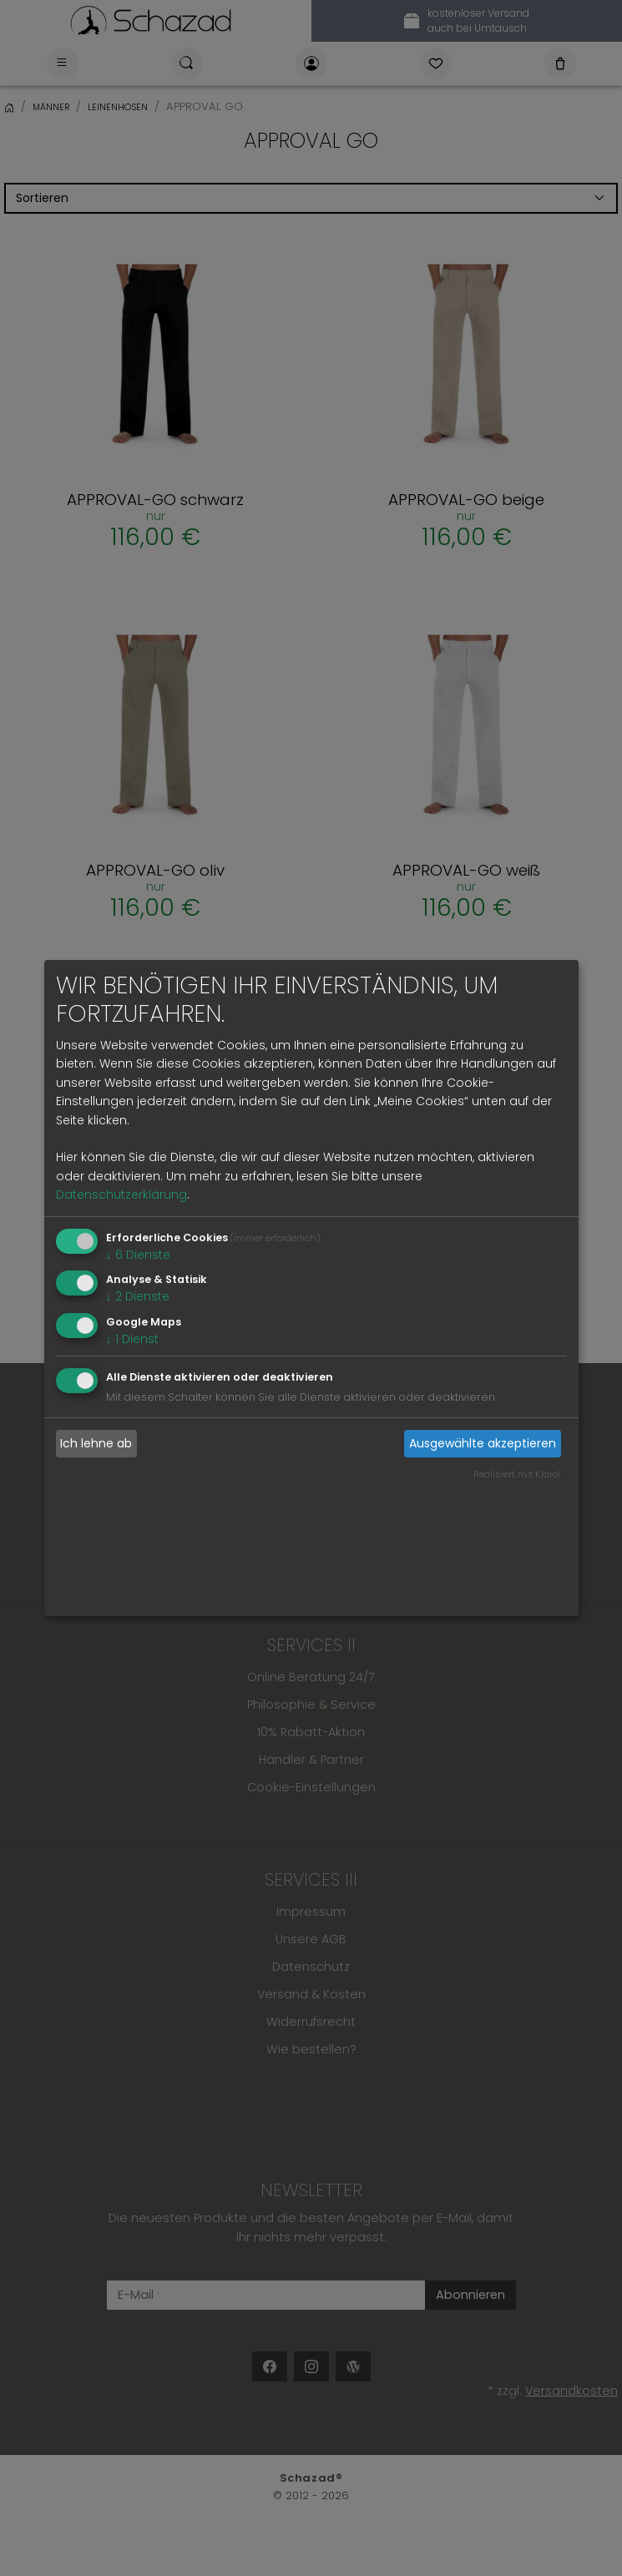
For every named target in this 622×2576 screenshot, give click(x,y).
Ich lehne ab (96, 1443)
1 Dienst (132, 1339)
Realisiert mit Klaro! (516, 1474)
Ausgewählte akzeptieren (482, 1443)
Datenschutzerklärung (121, 1194)
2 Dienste (137, 1296)
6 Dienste (138, 1253)
